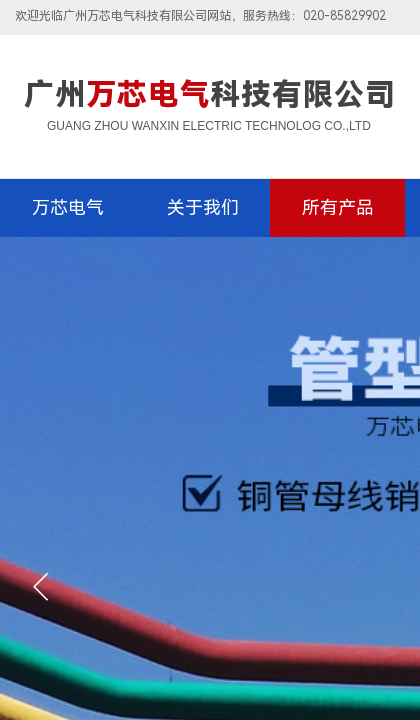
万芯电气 (68, 207)
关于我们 (203, 207)
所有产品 (338, 207)
